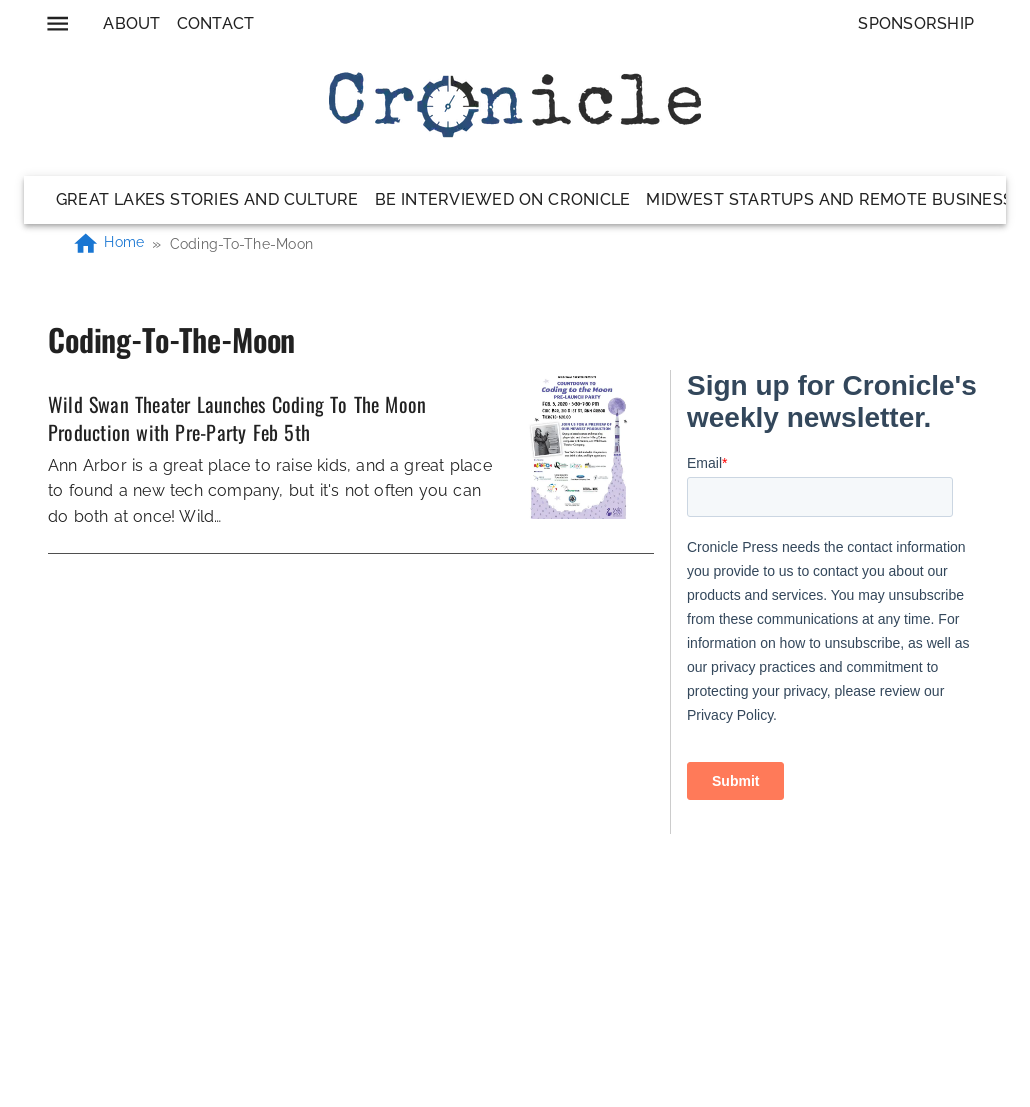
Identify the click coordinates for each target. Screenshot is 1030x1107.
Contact (216, 23)
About (131, 23)
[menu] (57, 23)
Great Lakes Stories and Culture (207, 199)
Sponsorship (916, 23)
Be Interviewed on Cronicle (503, 199)
